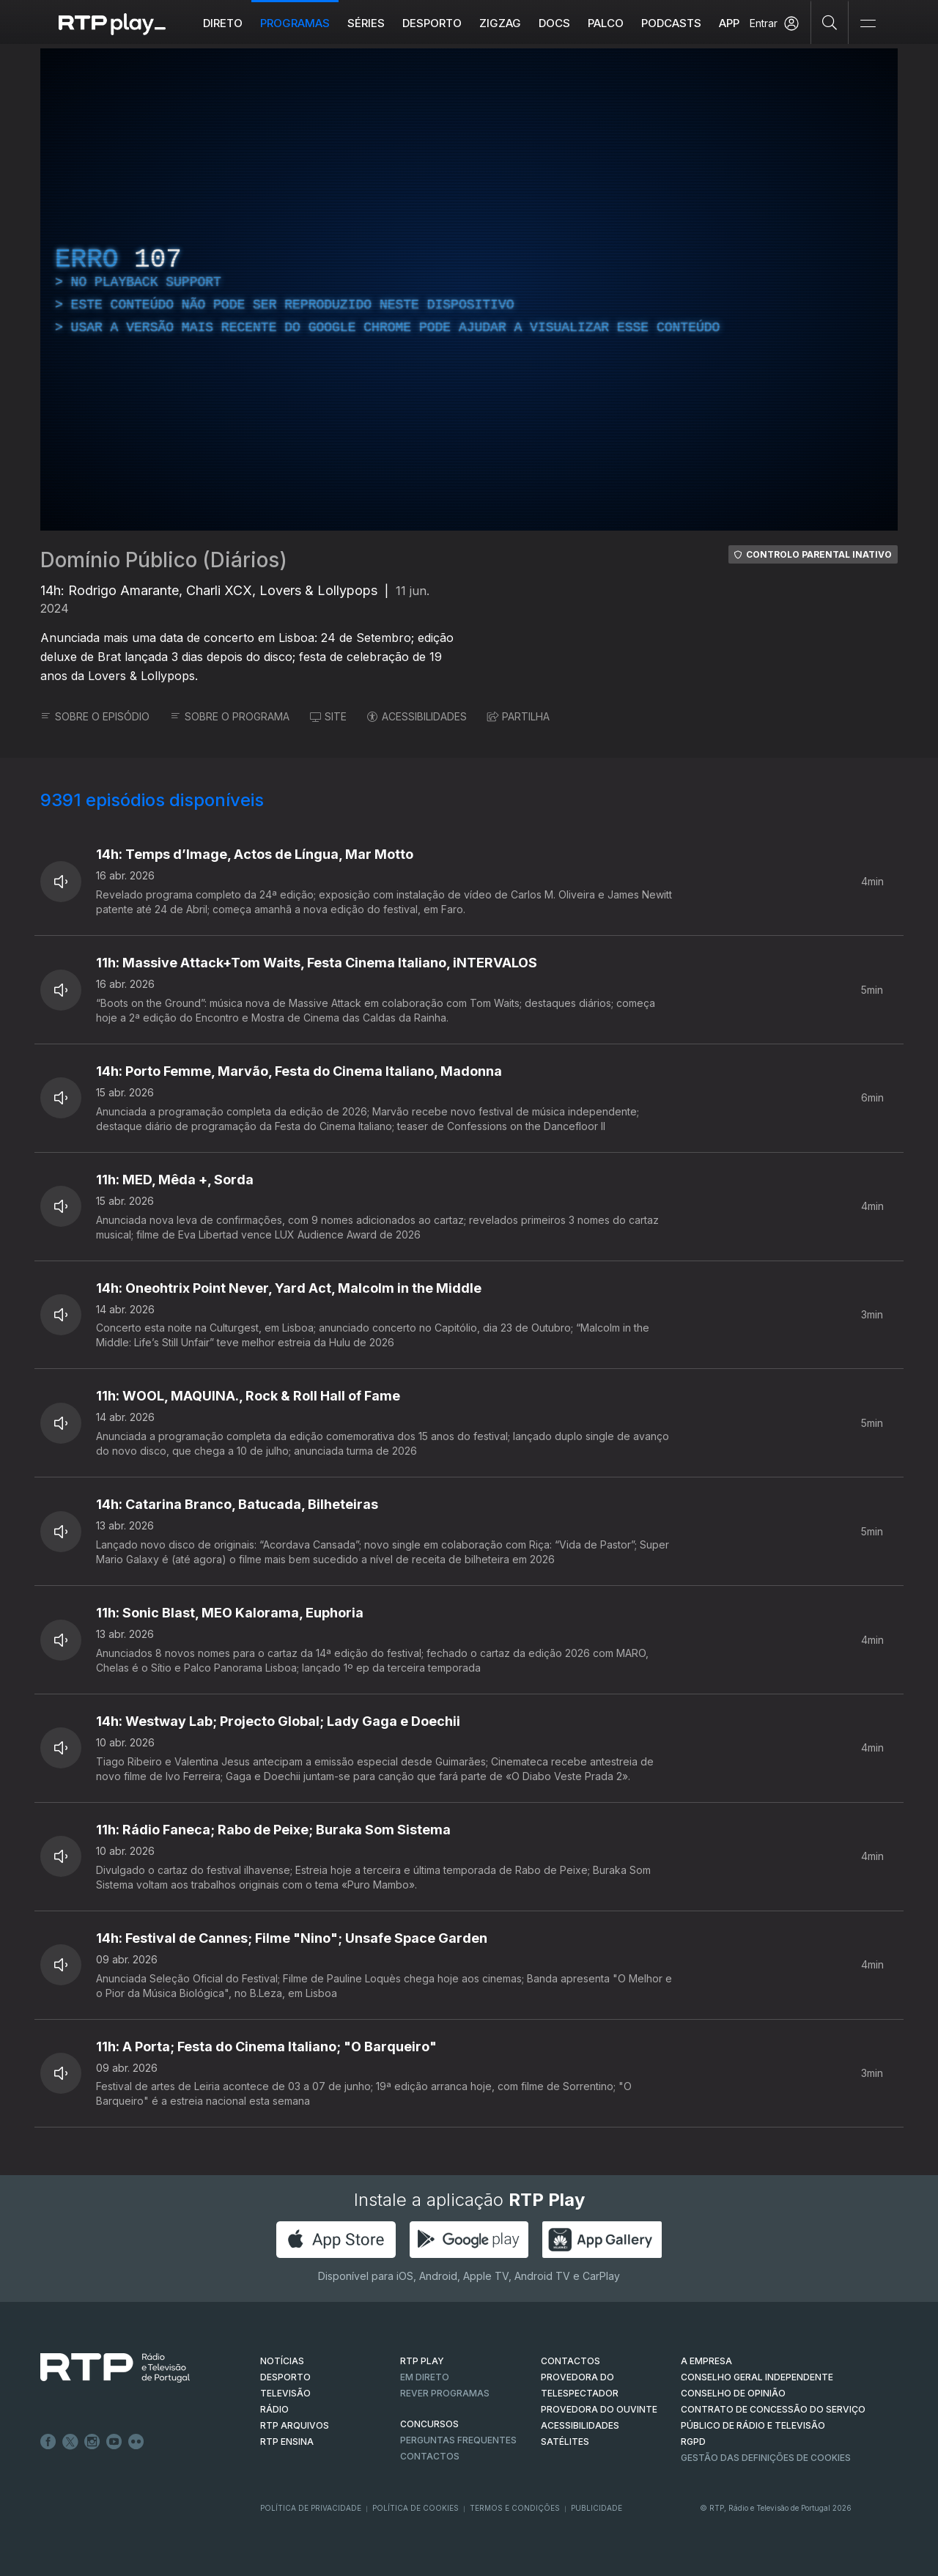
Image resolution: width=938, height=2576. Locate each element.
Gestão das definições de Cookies (766, 2457)
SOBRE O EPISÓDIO (94, 716)
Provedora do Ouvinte (599, 2409)
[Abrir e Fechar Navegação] (868, 24)
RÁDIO (274, 2409)
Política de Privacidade (310, 2507)
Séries (366, 23)
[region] (469, 289)
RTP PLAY (422, 2360)
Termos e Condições (515, 2507)
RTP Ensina (287, 2441)
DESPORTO (285, 2377)
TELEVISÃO (285, 2393)
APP (729, 23)
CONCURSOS (429, 2423)
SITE (328, 716)
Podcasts (671, 23)
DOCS (554, 23)
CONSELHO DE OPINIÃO (733, 2393)
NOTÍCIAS (282, 2360)
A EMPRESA (706, 2360)
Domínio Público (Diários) (163, 559)
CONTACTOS (570, 2360)
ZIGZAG (500, 23)
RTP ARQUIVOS (294, 2425)
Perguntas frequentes (458, 2440)
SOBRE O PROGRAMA (229, 716)
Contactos (429, 2456)
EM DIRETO (424, 2377)
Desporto (432, 23)
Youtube (114, 2442)
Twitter (70, 2442)
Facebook (48, 2442)
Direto (223, 23)
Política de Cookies (415, 2507)
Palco (606, 23)
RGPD (693, 2441)
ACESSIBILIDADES (417, 716)
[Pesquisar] (830, 22)
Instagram (92, 2442)
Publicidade (596, 2507)
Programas (295, 23)
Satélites (565, 2441)
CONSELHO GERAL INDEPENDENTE (757, 2377)
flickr (136, 2442)
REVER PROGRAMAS (445, 2393)
